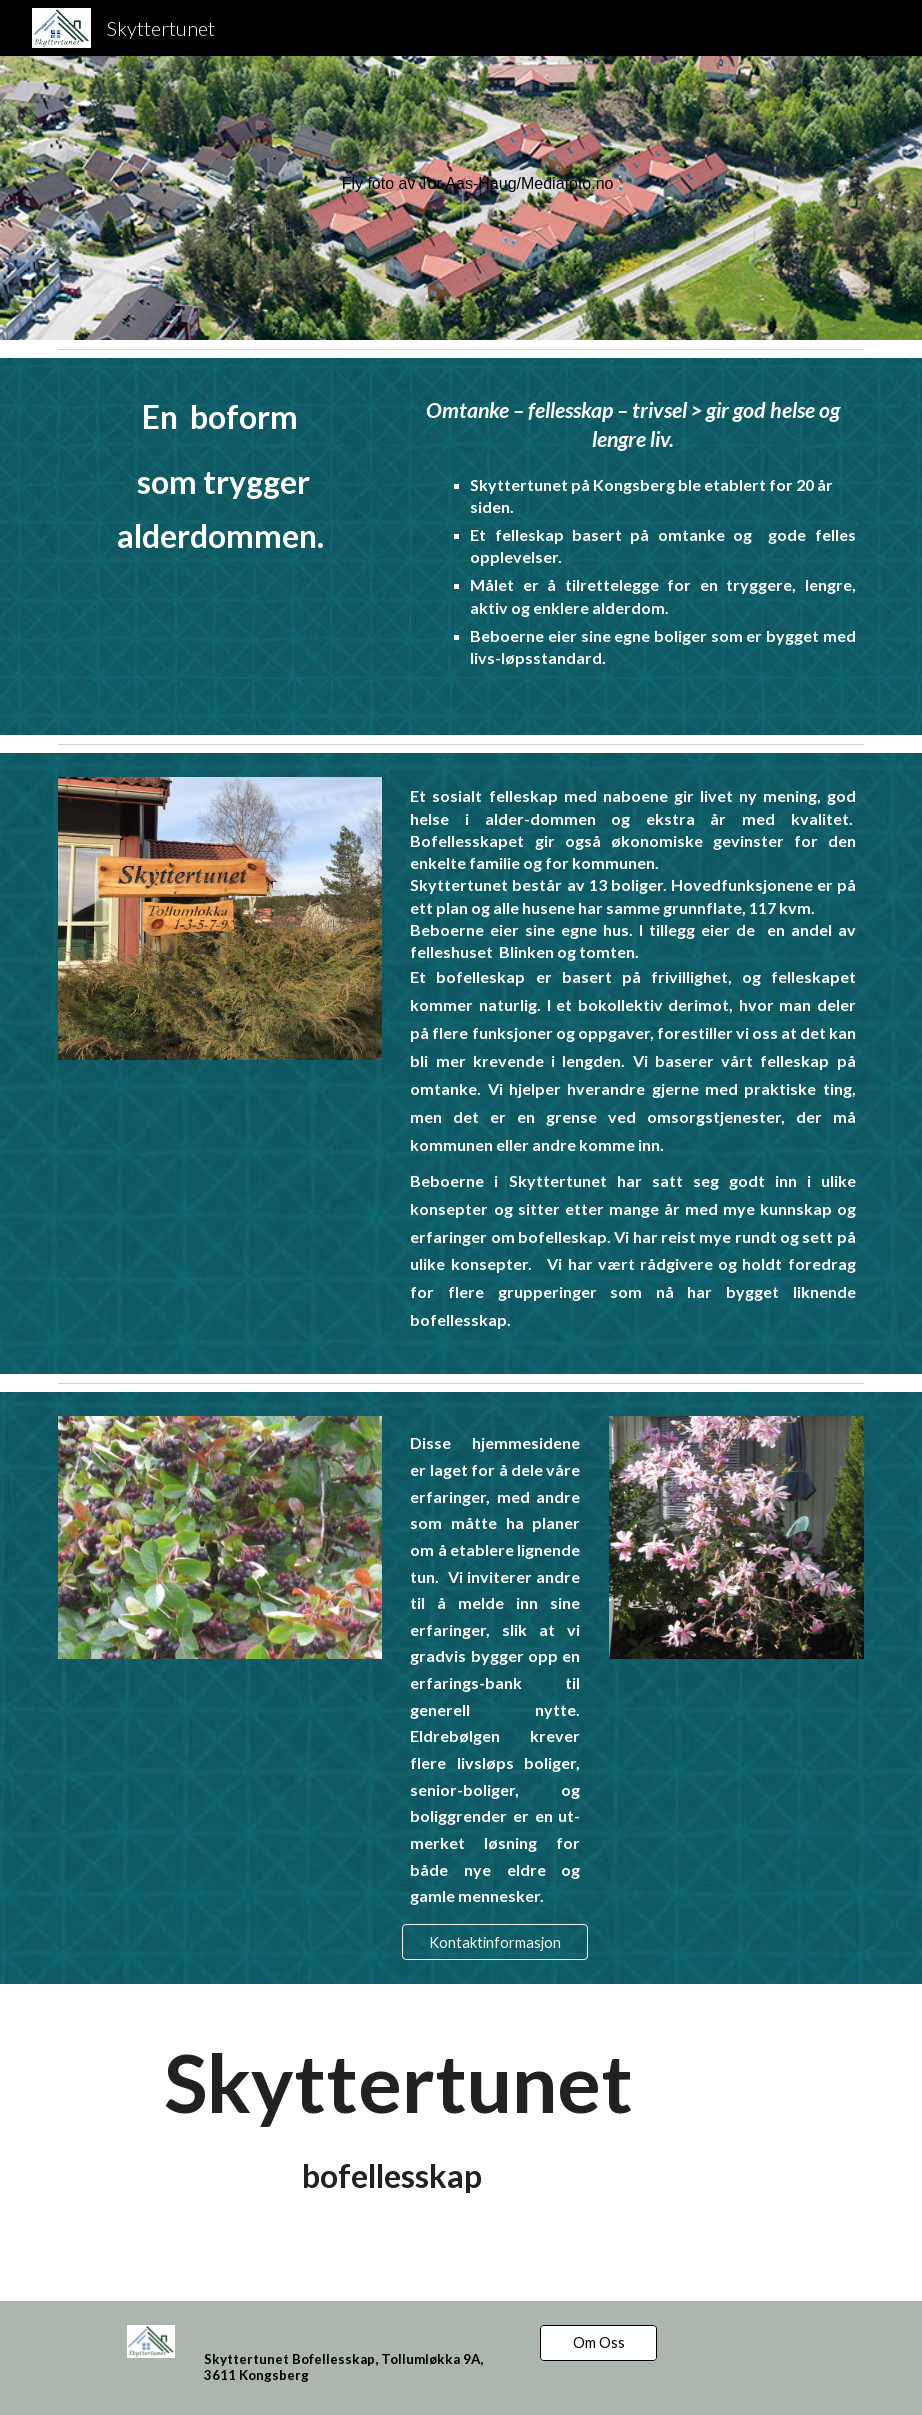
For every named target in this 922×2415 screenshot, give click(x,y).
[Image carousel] (220, 918)
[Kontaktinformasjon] (495, 1942)
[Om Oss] (598, 2343)
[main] (599, 184)
